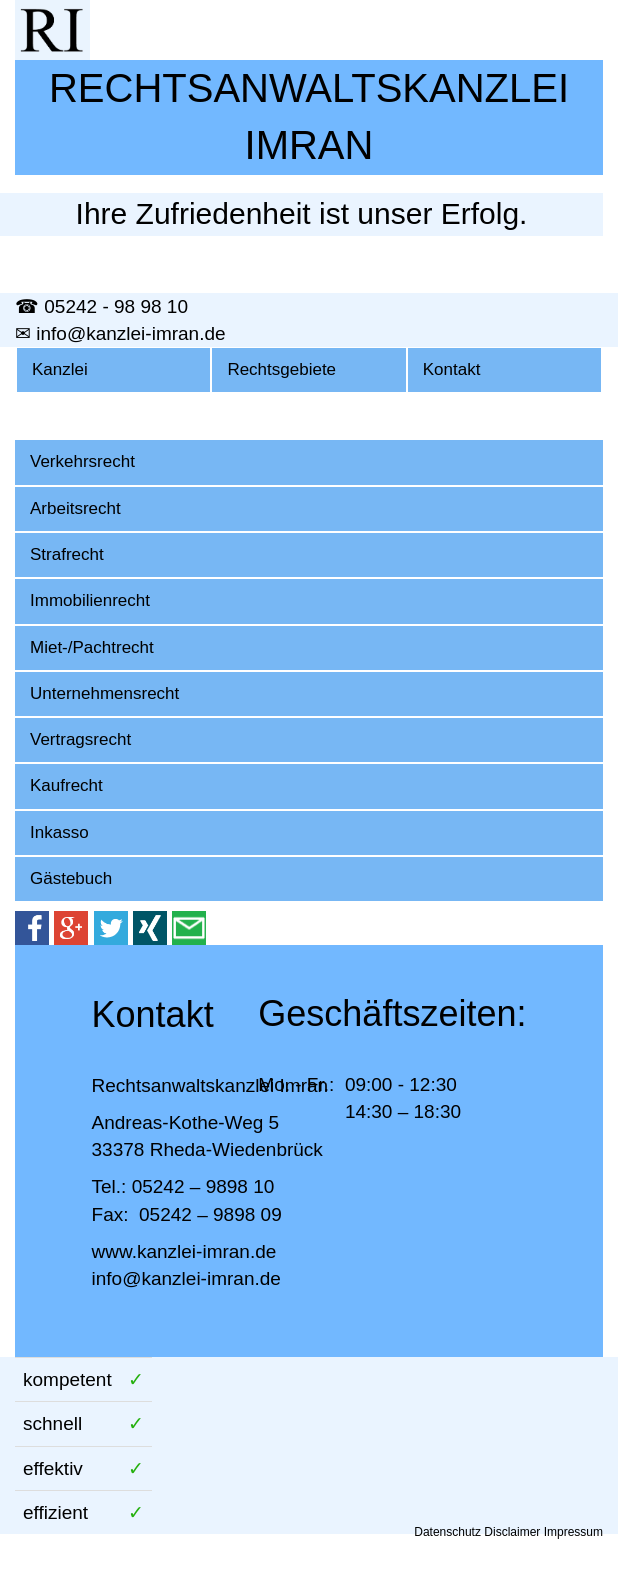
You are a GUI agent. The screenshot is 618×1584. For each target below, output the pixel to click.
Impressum (573, 1532)
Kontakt (452, 369)
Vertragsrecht (80, 739)
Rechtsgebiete (281, 369)
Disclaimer (512, 1532)
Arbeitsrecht (75, 508)
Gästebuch (71, 878)
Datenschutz (447, 1532)
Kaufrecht (66, 785)
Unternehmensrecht (104, 693)
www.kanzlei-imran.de (184, 1251)
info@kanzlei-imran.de (186, 1278)
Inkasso (59, 832)
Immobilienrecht (90, 600)
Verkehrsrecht (82, 461)
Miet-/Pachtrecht (92, 647)
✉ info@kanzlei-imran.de (120, 333)
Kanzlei (60, 369)
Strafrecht (67, 554)
